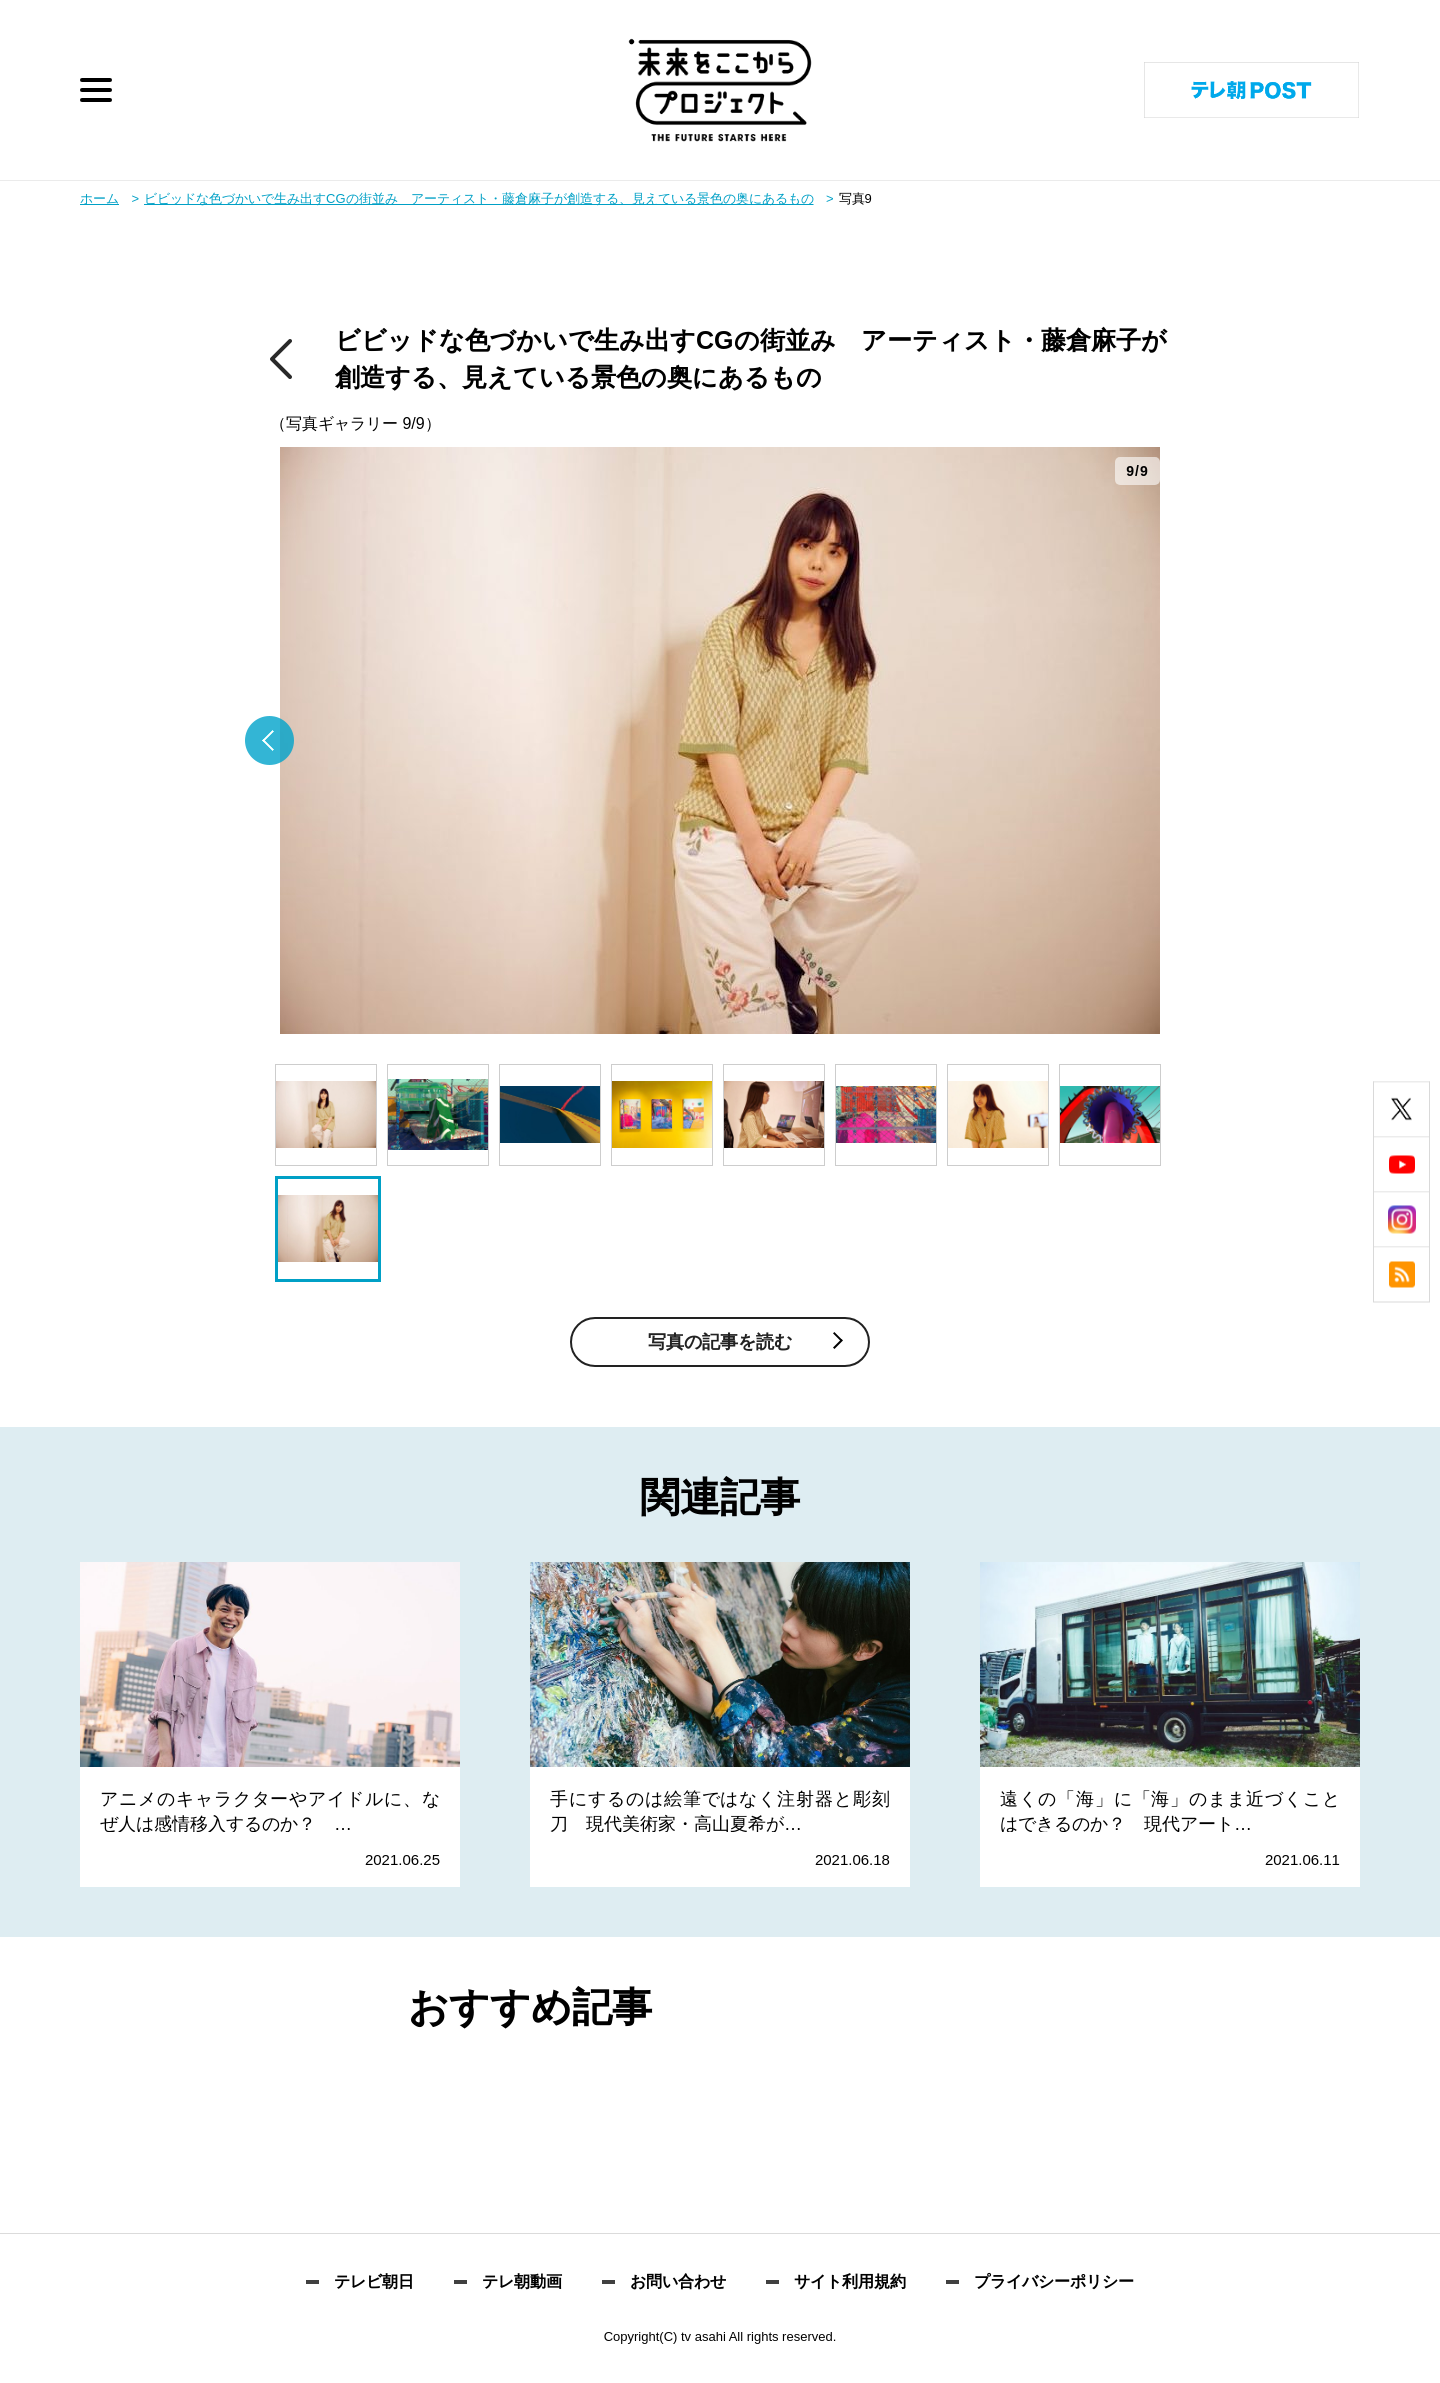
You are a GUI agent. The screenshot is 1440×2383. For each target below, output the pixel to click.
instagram (1401, 1219)
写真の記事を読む (720, 1342)
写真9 (855, 198)
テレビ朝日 (374, 2282)
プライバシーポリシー (1054, 2282)
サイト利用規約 (850, 2282)
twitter (1401, 1109)
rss (1401, 1274)
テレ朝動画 (522, 2282)
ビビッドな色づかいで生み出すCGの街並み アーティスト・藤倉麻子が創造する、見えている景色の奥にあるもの (479, 198)
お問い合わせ (678, 2282)
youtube (1401, 1164)
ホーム (99, 198)
